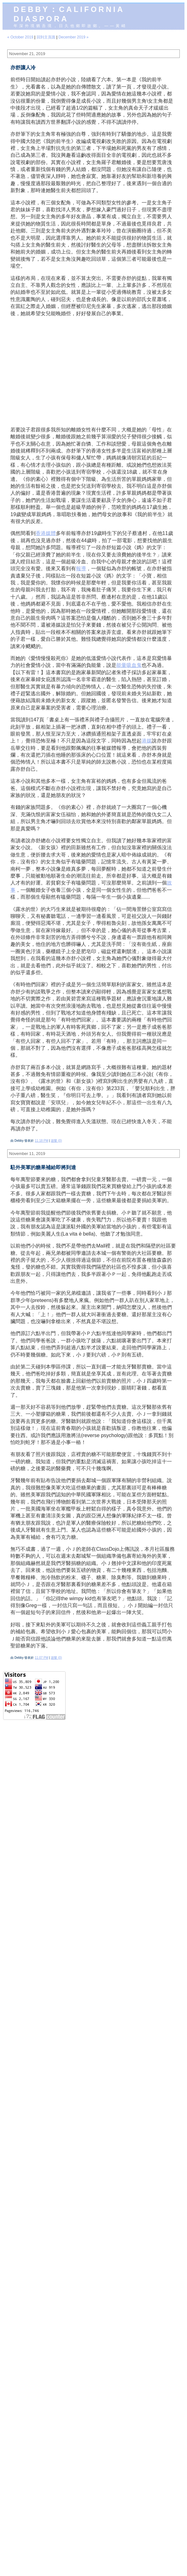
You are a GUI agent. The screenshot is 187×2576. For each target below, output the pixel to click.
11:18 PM (41, 1140)
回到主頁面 (46, 37)
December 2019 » (73, 37)
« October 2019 (20, 37)
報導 (81, 568)
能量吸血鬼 (129, 665)
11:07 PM (41, 1657)
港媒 (147, 740)
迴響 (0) (56, 1140)
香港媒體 (46, 533)
